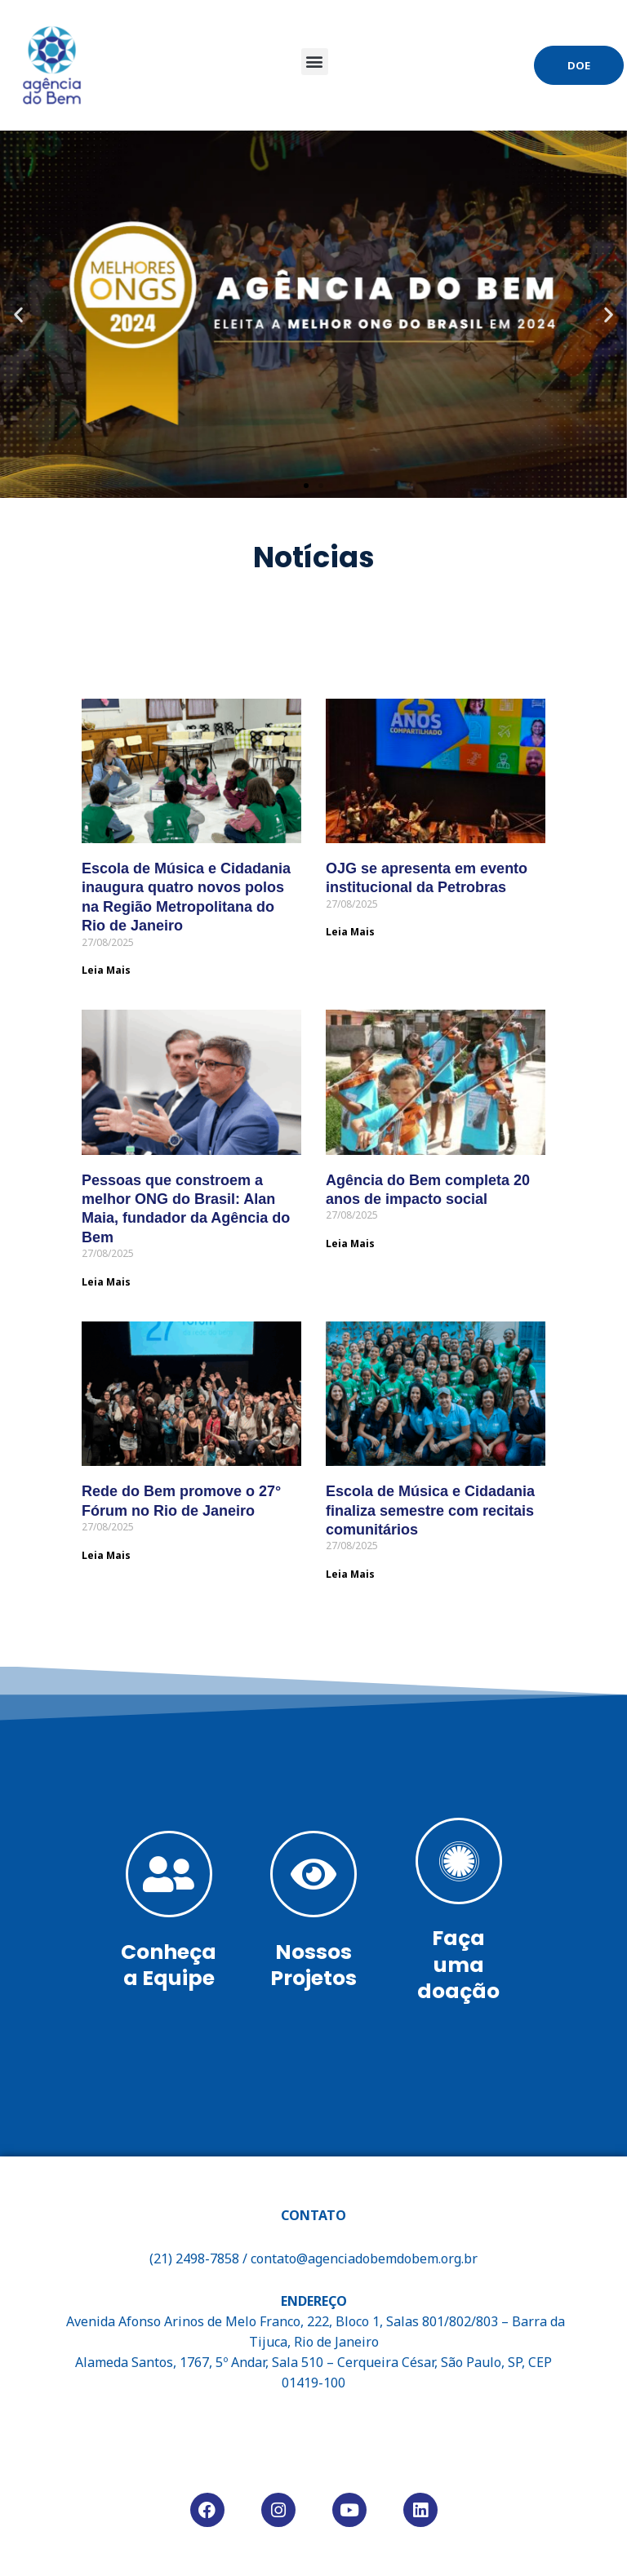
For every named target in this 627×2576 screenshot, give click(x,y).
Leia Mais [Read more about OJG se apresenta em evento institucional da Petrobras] (350, 932)
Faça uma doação (458, 1964)
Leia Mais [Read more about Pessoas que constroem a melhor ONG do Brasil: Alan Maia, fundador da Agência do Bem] (106, 1282)
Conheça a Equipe (168, 1964)
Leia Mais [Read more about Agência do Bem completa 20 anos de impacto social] (350, 1243)
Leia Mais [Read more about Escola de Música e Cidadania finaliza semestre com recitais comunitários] (350, 1574)
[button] (314, 61)
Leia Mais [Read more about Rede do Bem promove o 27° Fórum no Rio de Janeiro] (106, 1554)
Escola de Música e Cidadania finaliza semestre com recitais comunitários (430, 1510)
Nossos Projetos (313, 1964)
